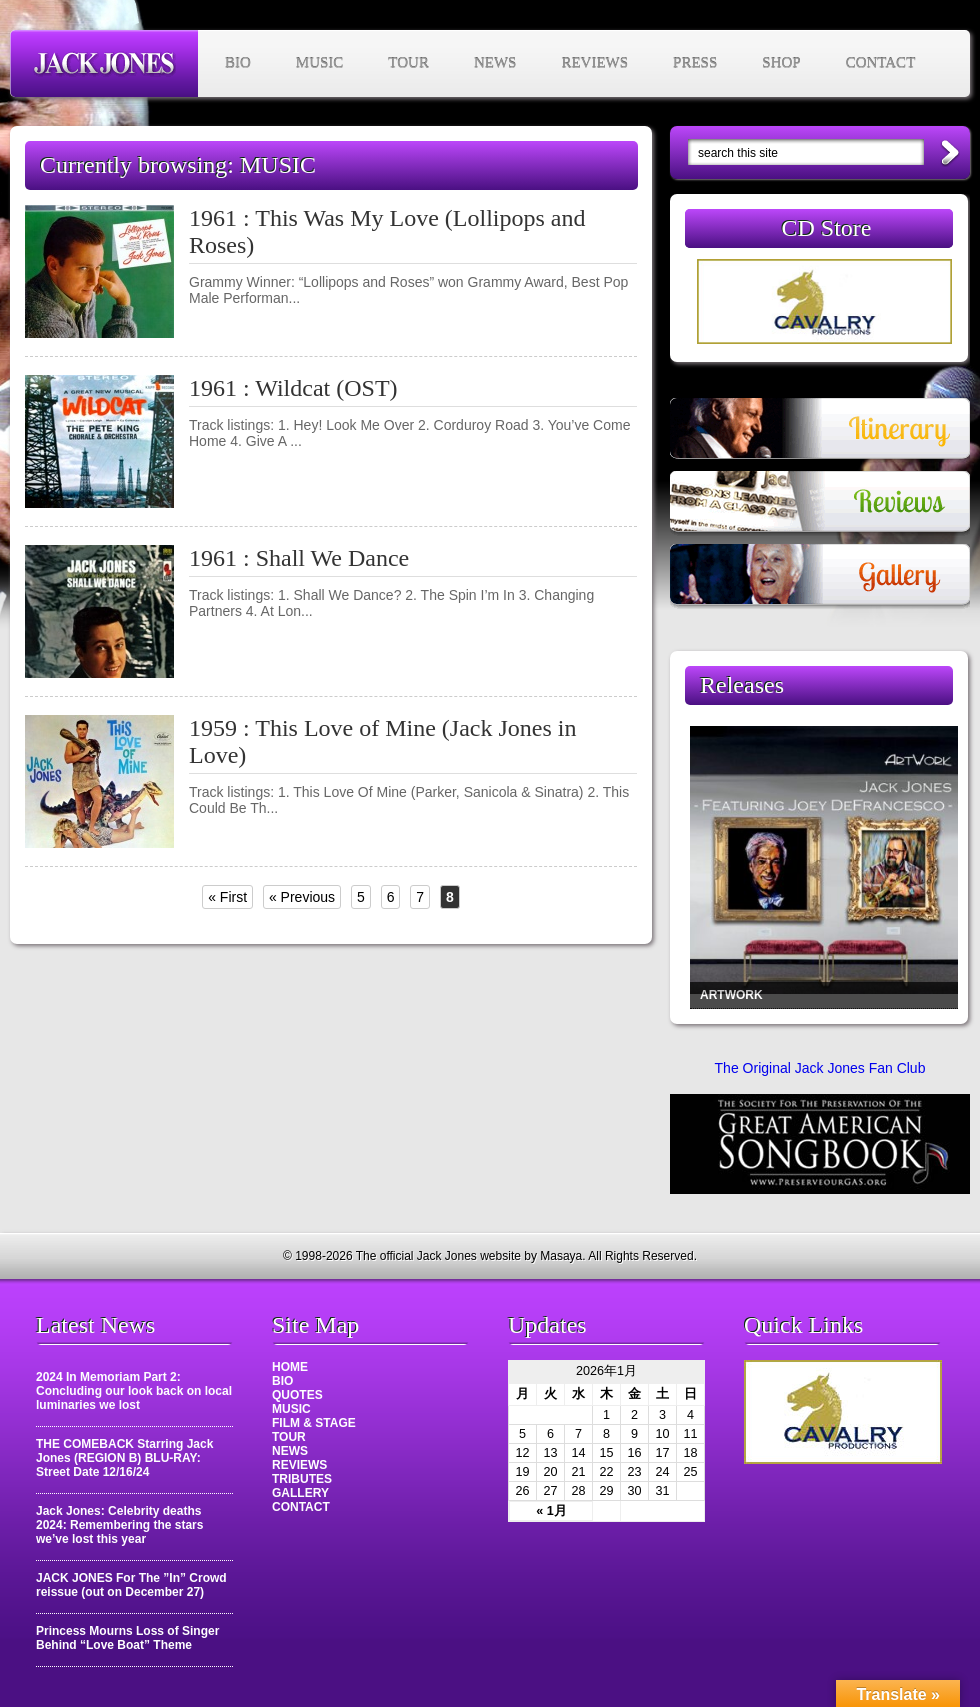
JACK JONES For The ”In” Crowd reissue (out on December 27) (131, 1585)
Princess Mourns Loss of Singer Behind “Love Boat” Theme (127, 1638)
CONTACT (881, 63)
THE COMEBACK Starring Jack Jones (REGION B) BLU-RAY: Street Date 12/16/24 (124, 1458)
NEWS (495, 63)
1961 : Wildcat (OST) (293, 388)
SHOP (781, 63)
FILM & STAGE (314, 1423)
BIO (238, 63)
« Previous (302, 897)
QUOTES (297, 1395)
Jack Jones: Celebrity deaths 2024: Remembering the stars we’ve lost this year (119, 1525)
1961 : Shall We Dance (299, 558)
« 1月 (551, 1511)
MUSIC (320, 63)
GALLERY (300, 1493)
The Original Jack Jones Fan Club (820, 1068)
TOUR (408, 63)
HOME (290, 1367)
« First (227, 897)
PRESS (695, 63)
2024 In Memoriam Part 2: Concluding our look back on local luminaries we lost (134, 1391)
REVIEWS (594, 63)
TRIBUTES (302, 1479)
